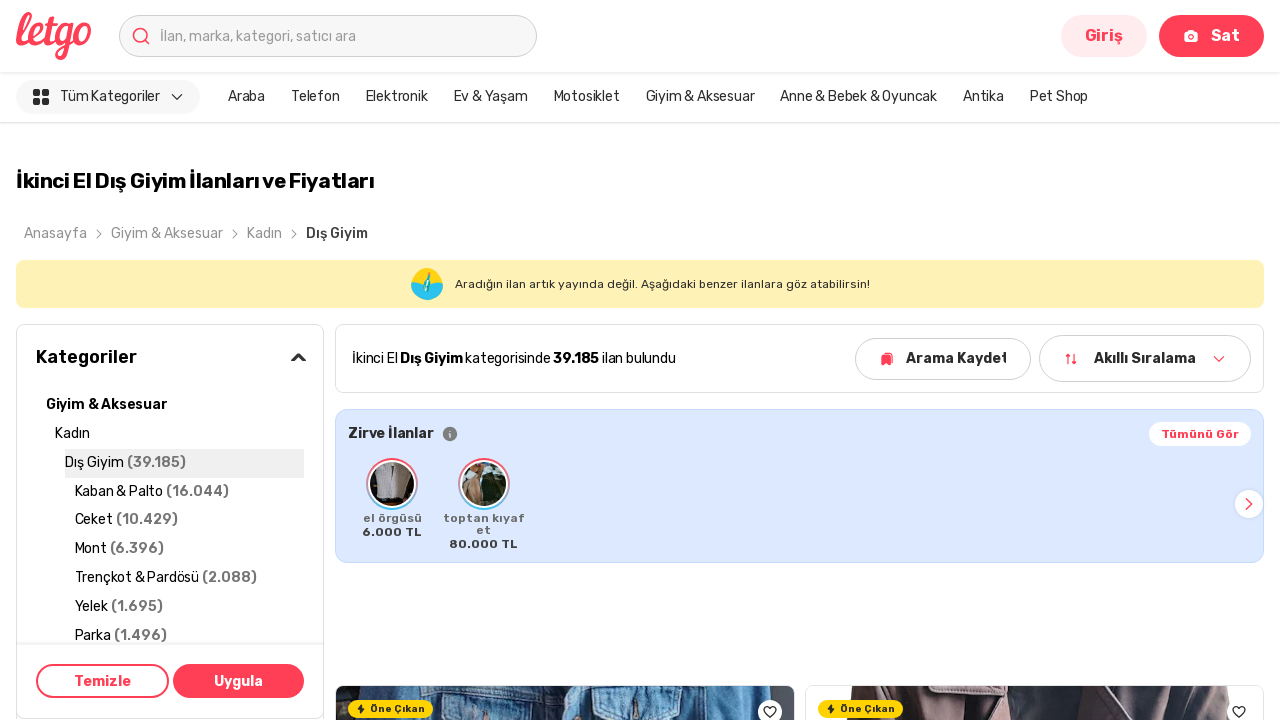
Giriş (1104, 35)
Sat (1211, 35)
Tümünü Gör (1200, 434)
